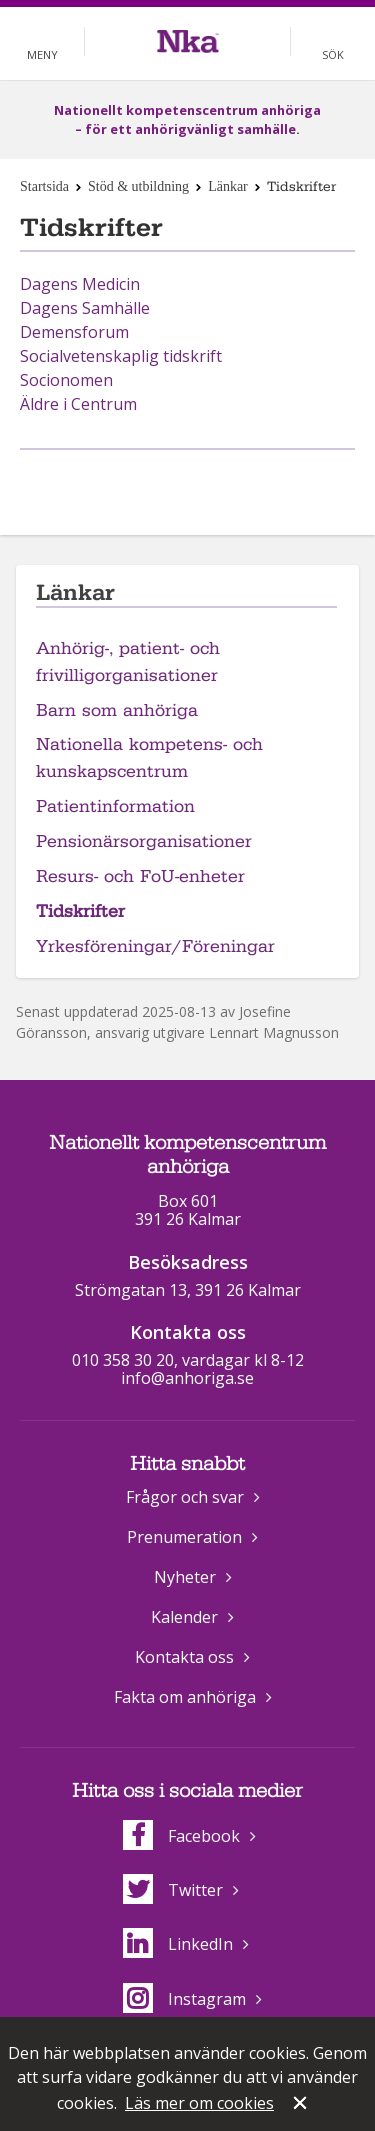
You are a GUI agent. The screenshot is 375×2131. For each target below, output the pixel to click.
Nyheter (185, 1577)
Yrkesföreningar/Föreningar (155, 946)
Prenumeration (184, 1537)
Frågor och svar (185, 1497)
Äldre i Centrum (78, 404)
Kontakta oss (184, 1657)
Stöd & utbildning (138, 186)
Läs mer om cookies (199, 2103)
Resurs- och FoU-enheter (140, 876)
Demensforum (74, 332)
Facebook (181, 1836)
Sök (333, 54)
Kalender (184, 1617)
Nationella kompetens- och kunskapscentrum (149, 758)
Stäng (302, 2105)
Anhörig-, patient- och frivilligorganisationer (128, 662)
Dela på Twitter (208, 482)
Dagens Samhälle (85, 308)
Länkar (228, 186)
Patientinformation (115, 806)
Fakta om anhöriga (185, 1697)
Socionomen (66, 380)
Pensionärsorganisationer (144, 841)
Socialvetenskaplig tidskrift (121, 356)
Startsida (44, 186)
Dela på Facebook (163, 482)
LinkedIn (178, 1944)
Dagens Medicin (80, 284)
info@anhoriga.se (187, 1378)
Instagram (184, 1999)
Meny (42, 54)
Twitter (173, 1890)
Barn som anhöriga (117, 710)
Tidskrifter (80, 911)
